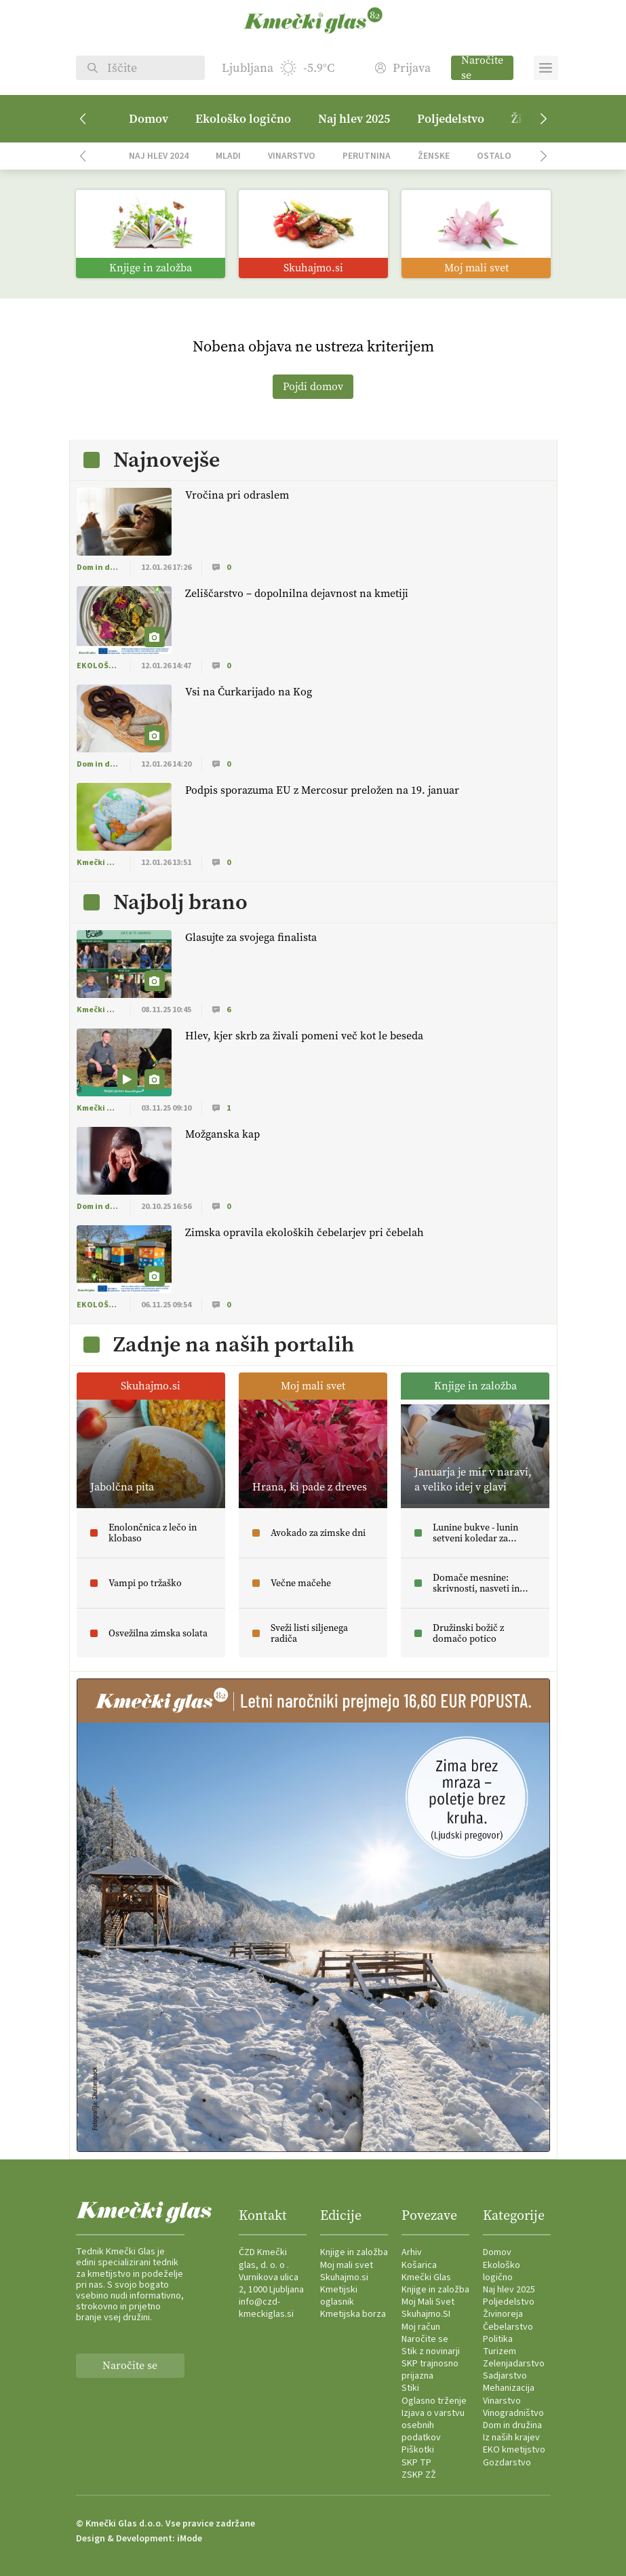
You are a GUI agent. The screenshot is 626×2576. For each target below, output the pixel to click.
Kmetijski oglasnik (338, 2296)
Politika (498, 2339)
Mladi (228, 155)
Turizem (499, 2351)
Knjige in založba (354, 2252)
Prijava (403, 68)
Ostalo (494, 155)
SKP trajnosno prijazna (430, 2370)
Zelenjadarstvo (514, 2363)
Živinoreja (503, 2314)
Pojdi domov (313, 386)
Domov (148, 119)
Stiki (410, 2388)
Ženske (434, 155)
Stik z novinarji (431, 2351)
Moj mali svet (346, 2265)
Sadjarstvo (505, 2376)
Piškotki (418, 2450)
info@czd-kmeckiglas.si (266, 2308)
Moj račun (421, 2327)
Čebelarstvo (508, 2327)
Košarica (419, 2265)
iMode (189, 2538)
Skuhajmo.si (344, 2277)
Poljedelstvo (450, 119)
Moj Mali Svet (428, 2302)
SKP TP (416, 2462)
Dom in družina (512, 2425)
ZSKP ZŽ (419, 2475)
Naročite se (482, 68)
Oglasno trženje (434, 2401)
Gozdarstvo (507, 2462)
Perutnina (367, 155)
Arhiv (412, 2252)
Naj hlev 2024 (159, 155)
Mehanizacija (508, 2388)
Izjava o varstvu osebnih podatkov (433, 2425)
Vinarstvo (291, 155)
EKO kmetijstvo (514, 2450)
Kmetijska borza (353, 2314)
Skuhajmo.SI (426, 2314)
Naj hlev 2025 (354, 119)
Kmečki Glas (426, 2277)
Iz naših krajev (511, 2437)
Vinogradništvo (513, 2413)
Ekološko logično (243, 119)
